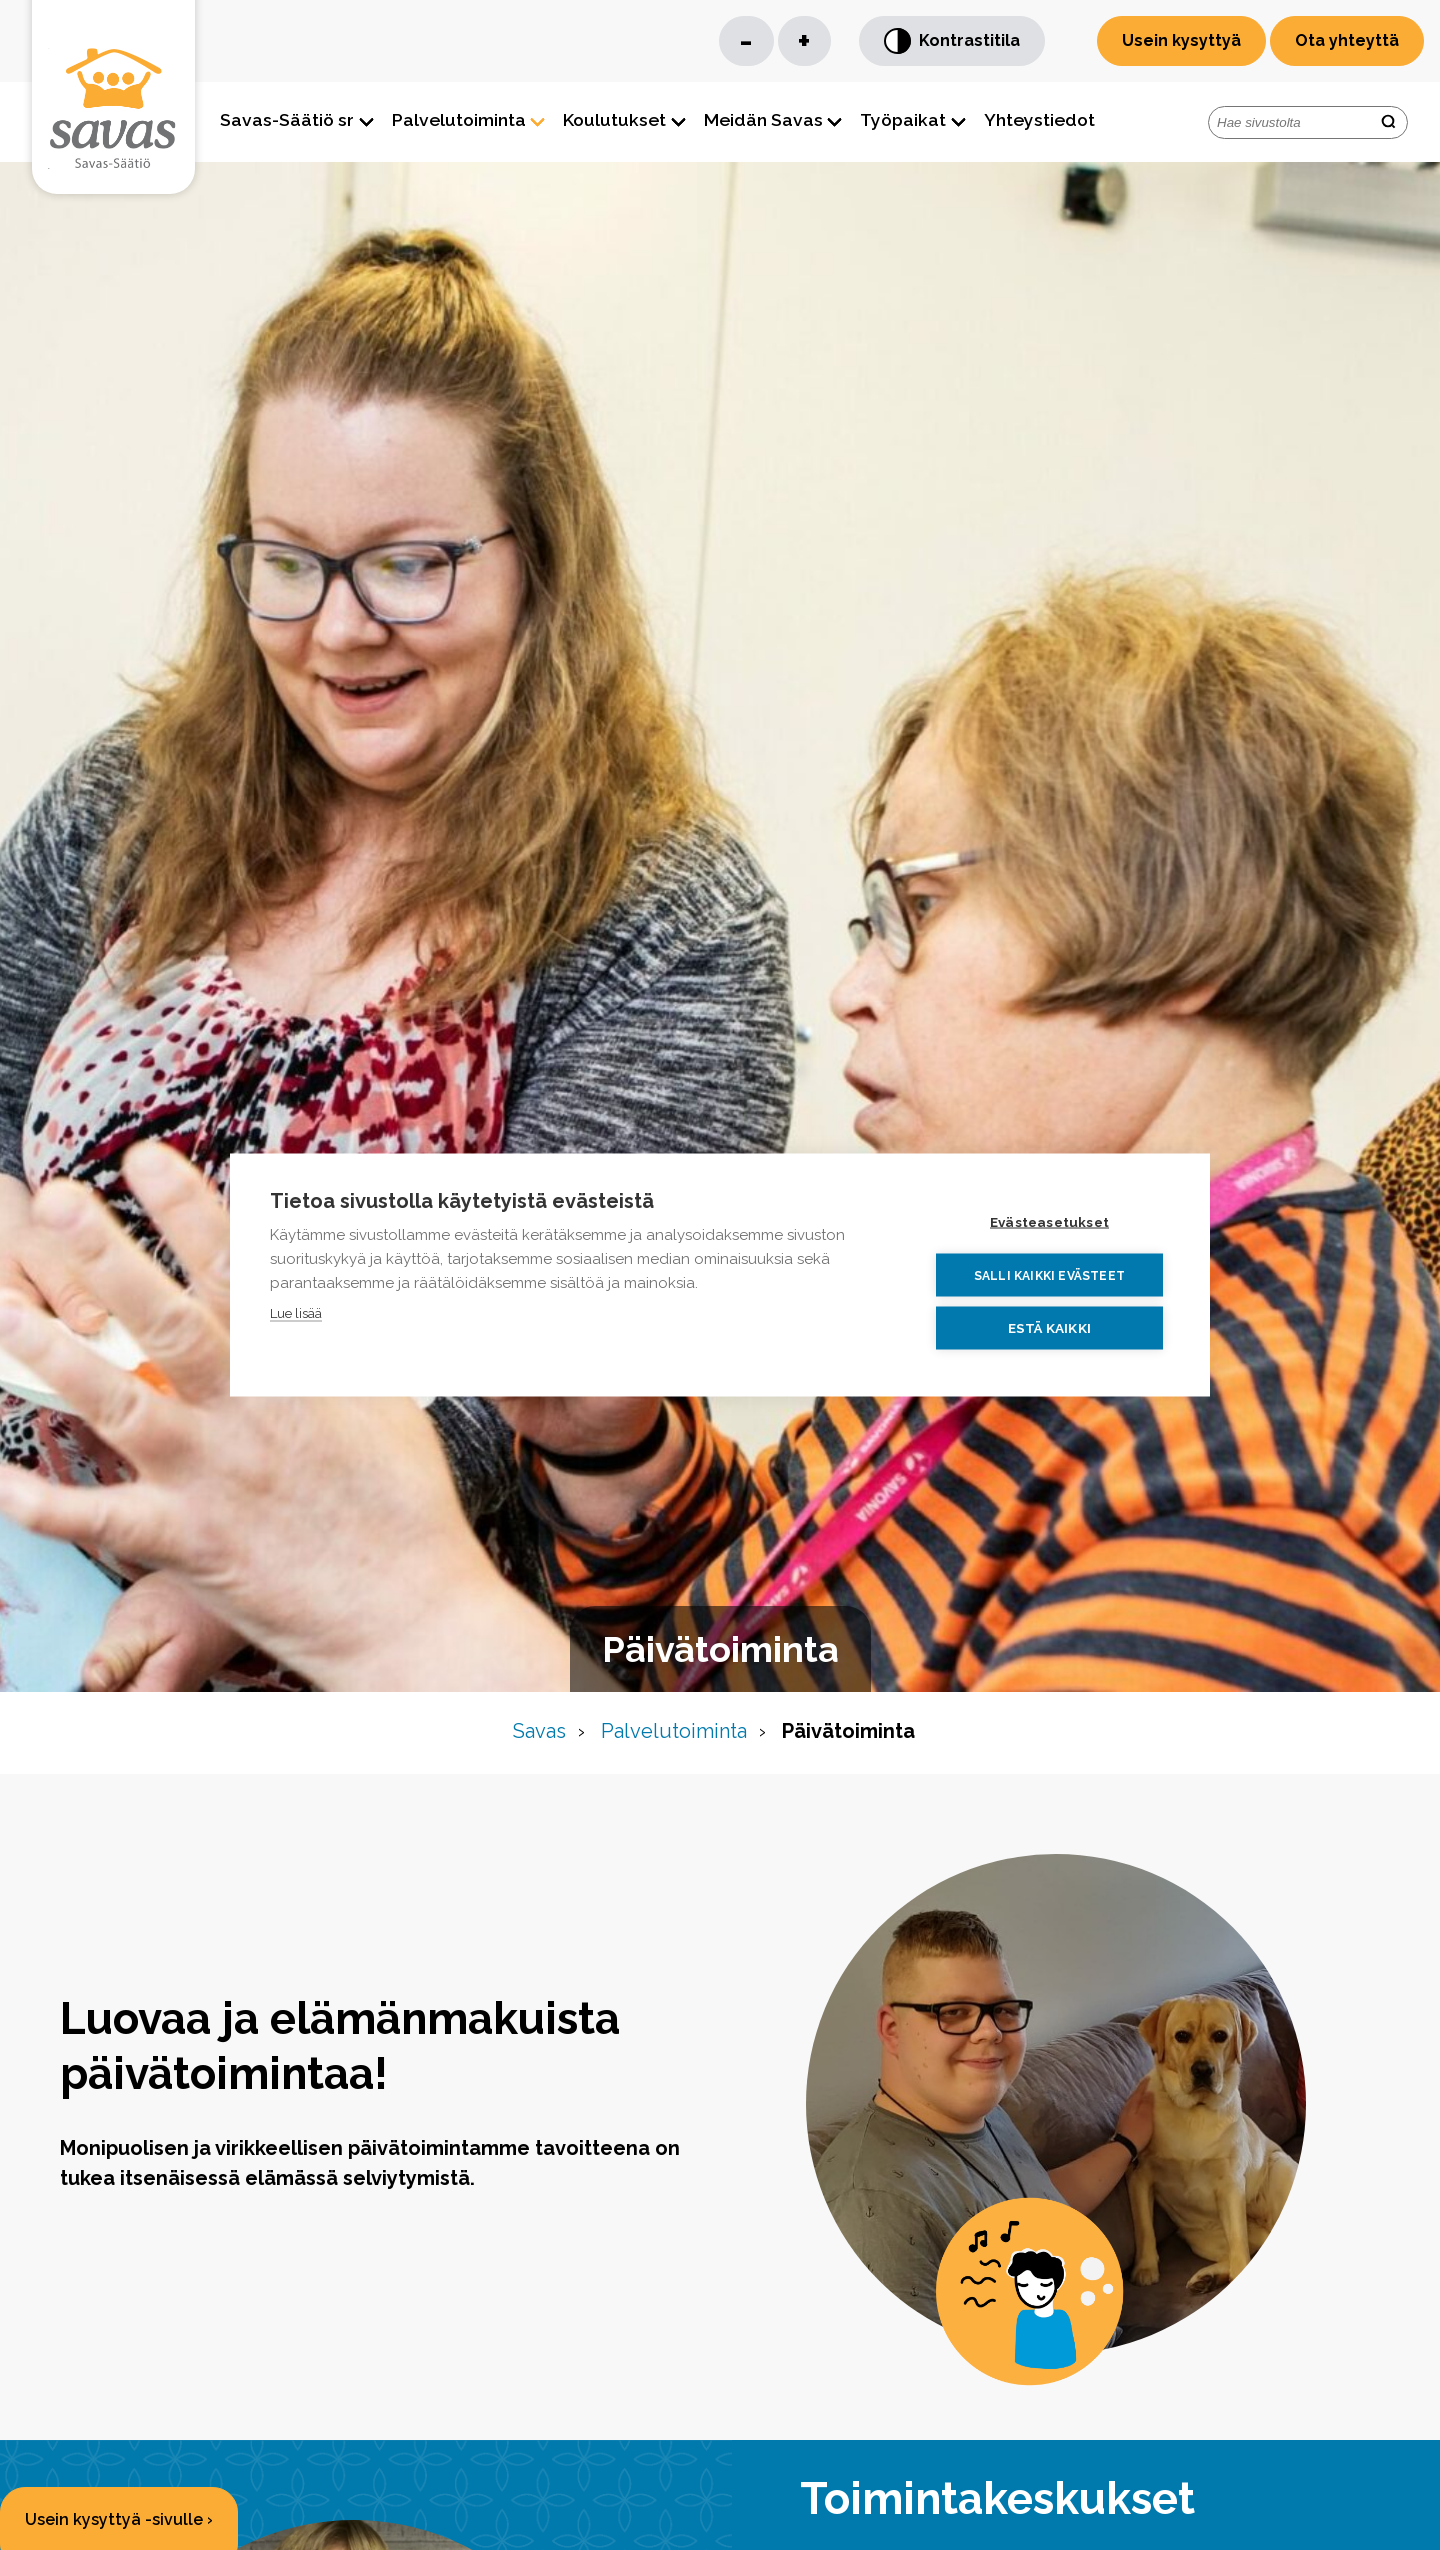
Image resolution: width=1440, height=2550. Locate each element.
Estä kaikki (1049, 1328)
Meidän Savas (763, 119)
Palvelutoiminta (459, 119)
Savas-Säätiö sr (287, 119)
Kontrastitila (952, 41)
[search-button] (1388, 122)
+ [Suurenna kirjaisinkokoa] (804, 40)
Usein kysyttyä (1181, 40)
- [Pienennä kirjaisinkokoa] (746, 40)
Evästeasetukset (1049, 1222)
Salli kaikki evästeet (1049, 1275)
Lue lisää (296, 1313)
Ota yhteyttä (1347, 40)
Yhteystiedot (1039, 119)
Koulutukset (614, 119)
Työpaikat (903, 119)
